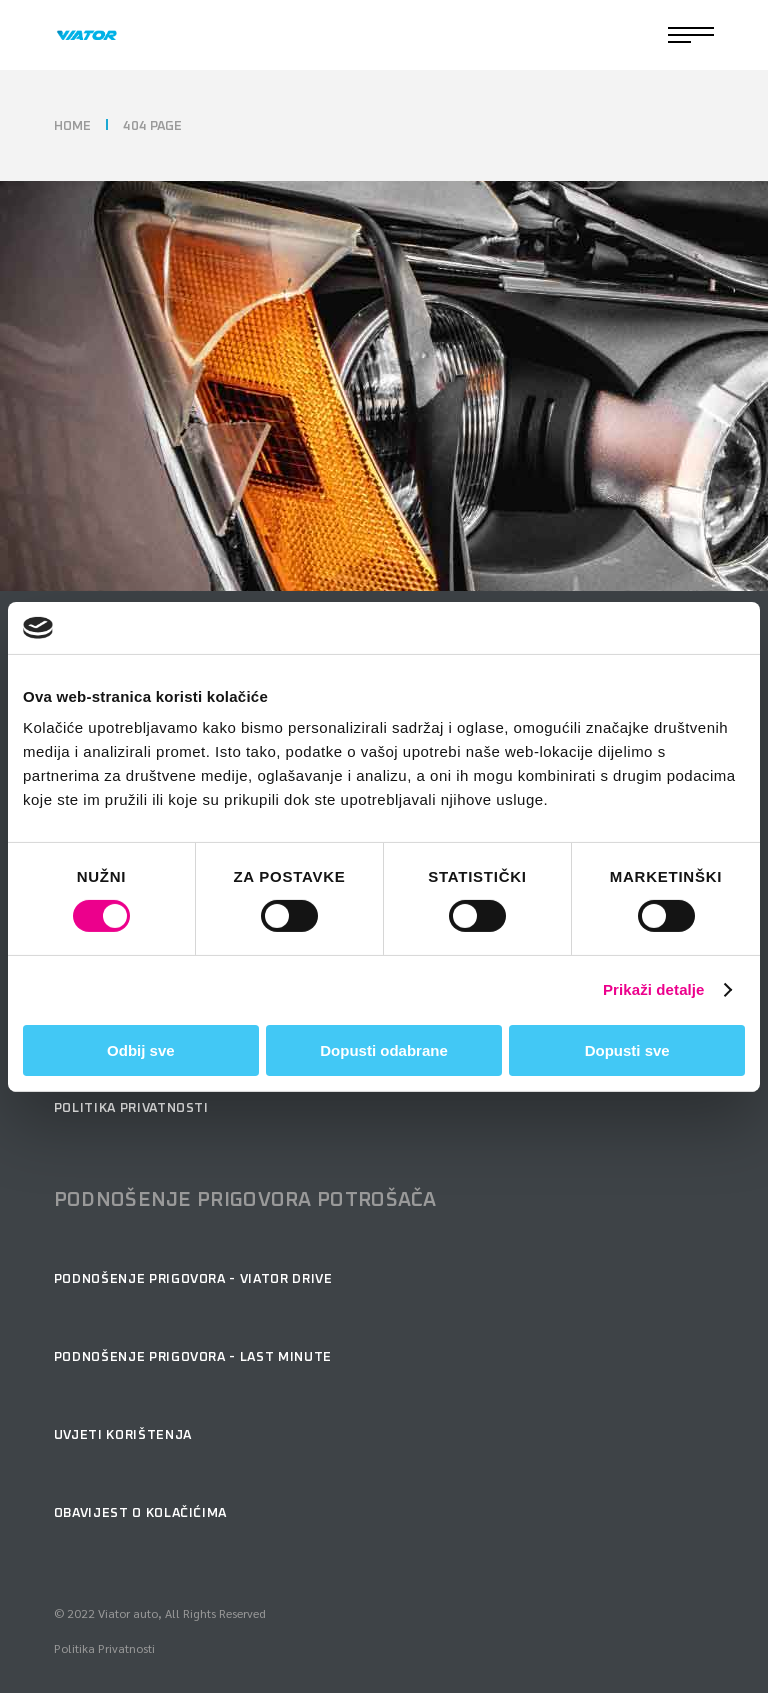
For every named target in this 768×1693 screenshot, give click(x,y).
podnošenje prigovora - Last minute (193, 1357)
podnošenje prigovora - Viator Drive (193, 1279)
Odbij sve (141, 1050)
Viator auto (128, 1613)
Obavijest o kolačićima (140, 1513)
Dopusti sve (627, 1050)
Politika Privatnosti (104, 1648)
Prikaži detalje (654, 989)
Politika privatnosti (131, 1108)
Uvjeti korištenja (123, 1435)
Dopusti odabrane (384, 1050)
